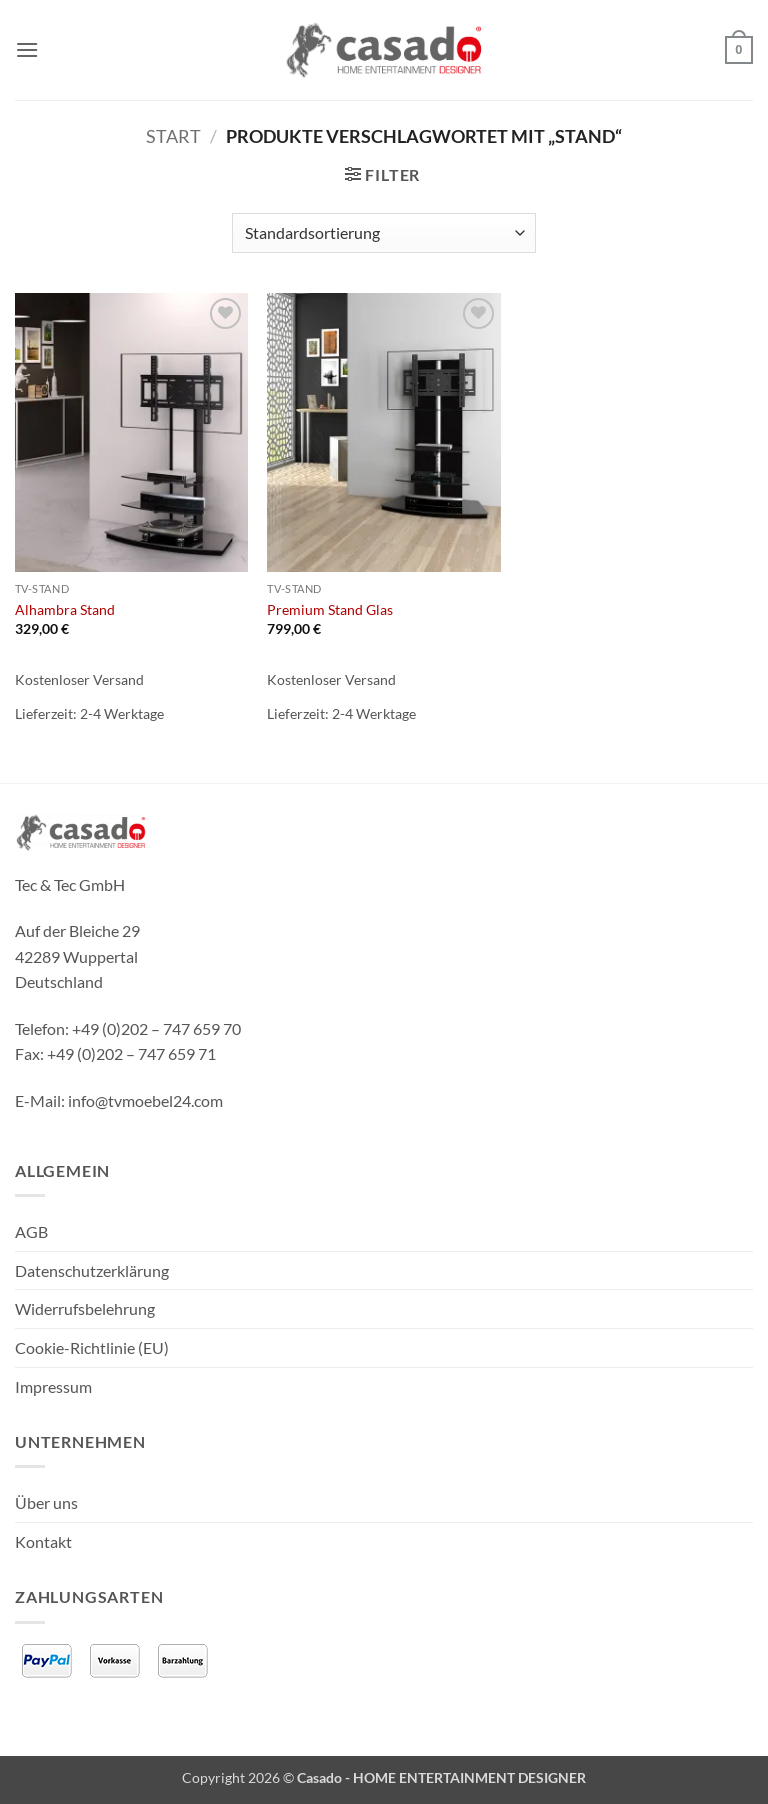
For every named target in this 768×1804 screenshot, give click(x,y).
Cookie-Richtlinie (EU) (92, 1347)
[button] (27, 49)
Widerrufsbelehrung (85, 1308)
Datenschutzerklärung (92, 1270)
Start (173, 136)
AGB (31, 1231)
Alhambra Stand (65, 609)
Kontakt (43, 1541)
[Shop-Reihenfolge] (383, 233)
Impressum (53, 1386)
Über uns (46, 1502)
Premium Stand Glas (330, 609)
